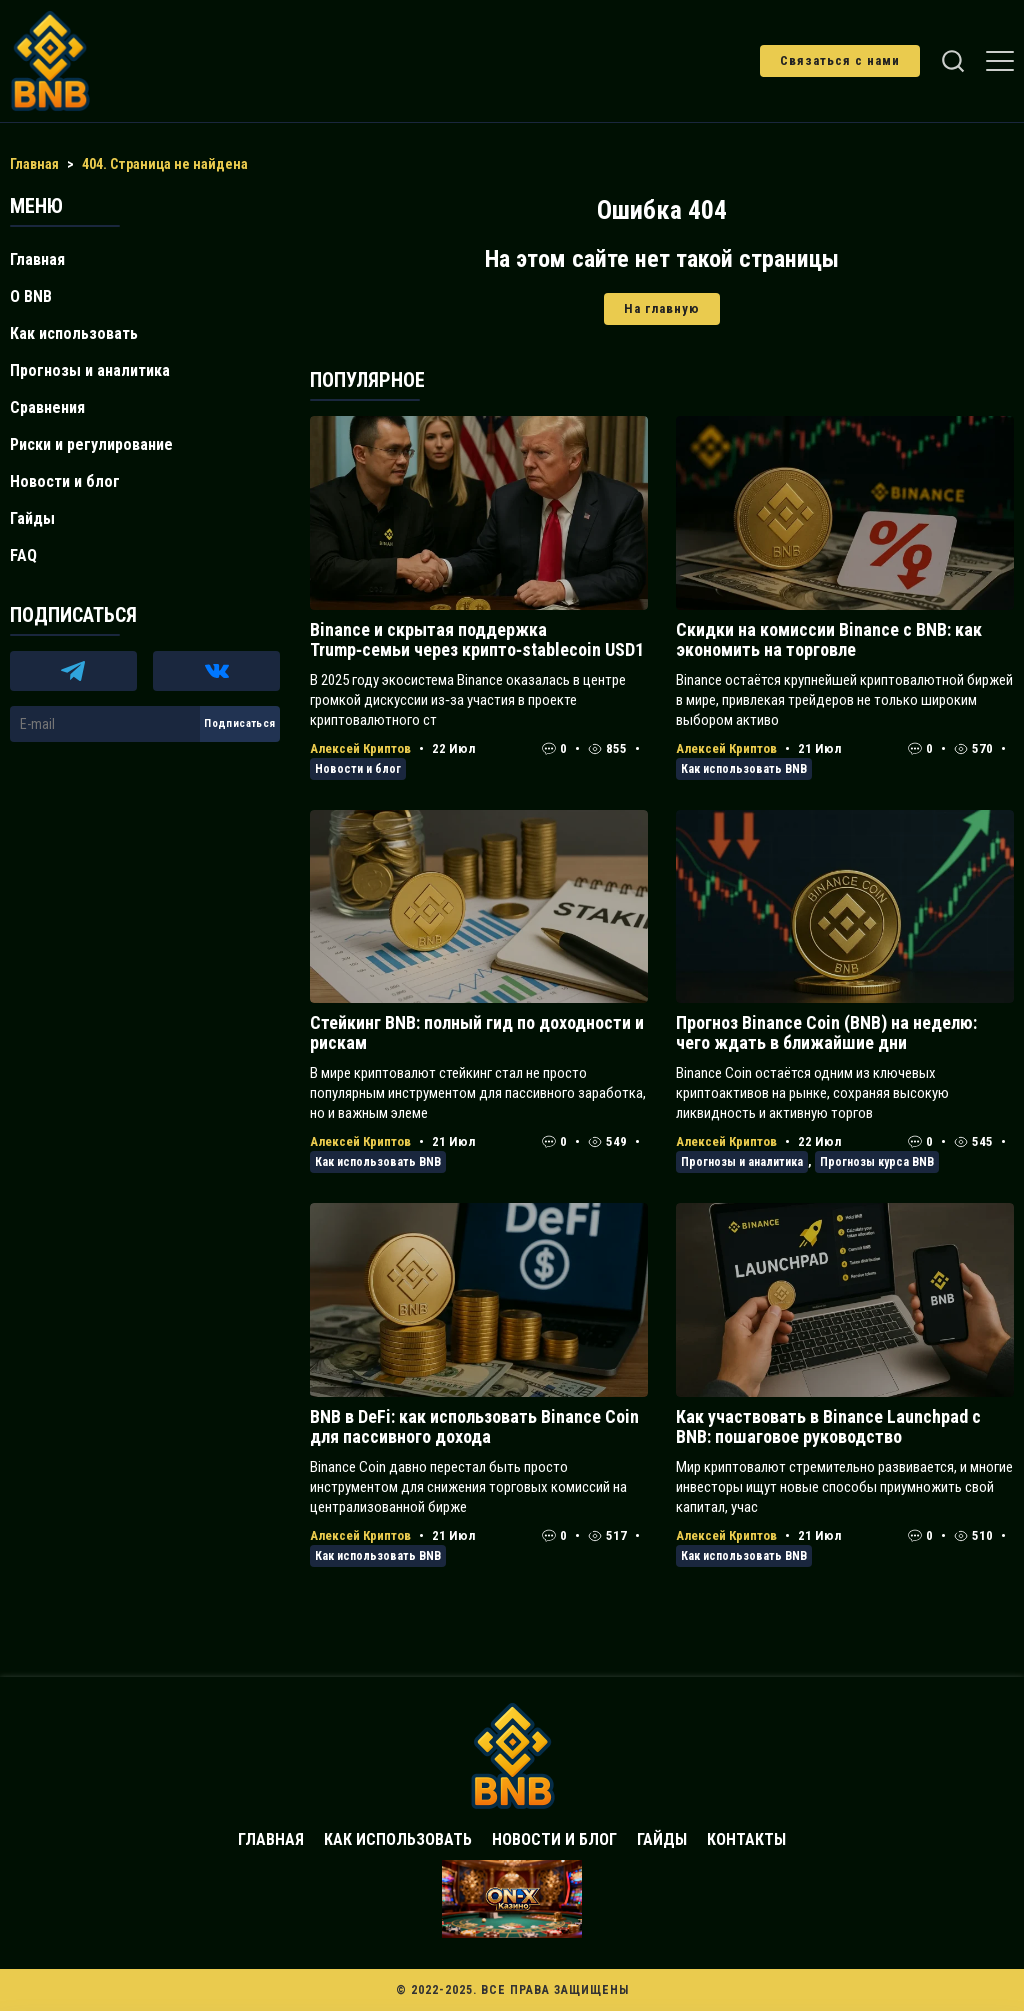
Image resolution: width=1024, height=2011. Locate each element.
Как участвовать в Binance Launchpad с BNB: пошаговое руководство (828, 1426)
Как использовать (74, 333)
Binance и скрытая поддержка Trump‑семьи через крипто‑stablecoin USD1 (477, 639)
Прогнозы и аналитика (742, 1162)
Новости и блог (358, 769)
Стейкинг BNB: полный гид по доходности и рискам (477, 1032)
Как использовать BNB (744, 769)
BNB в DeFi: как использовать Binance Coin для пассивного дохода (474, 1426)
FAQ (23, 555)
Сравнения (47, 407)
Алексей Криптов (360, 748)
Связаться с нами (840, 60)
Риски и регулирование (91, 444)
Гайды (32, 518)
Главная (37, 259)
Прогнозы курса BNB (877, 1162)
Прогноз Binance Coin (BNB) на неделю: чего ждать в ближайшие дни (826, 1032)
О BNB (31, 296)
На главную (662, 308)
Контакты (746, 1839)
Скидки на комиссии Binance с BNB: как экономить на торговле (829, 639)
